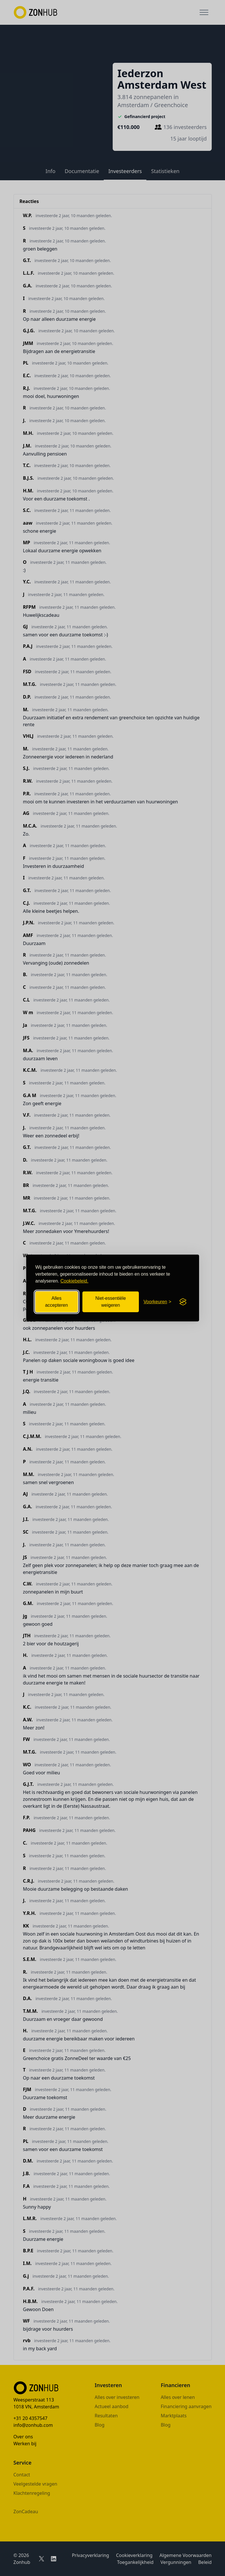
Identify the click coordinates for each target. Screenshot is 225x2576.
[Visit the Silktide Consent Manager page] (183, 1302)
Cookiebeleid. (74, 1280)
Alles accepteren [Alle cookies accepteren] (56, 1302)
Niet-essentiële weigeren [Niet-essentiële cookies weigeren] (110, 1302)
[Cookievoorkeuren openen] (157, 1302)
